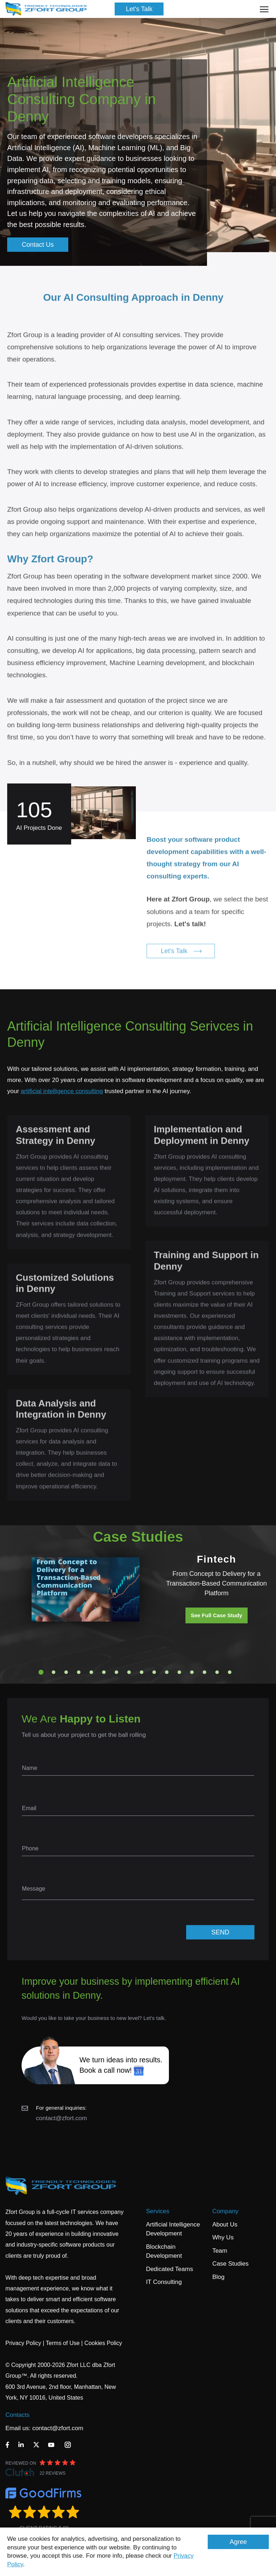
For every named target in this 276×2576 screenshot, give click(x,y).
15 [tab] (217, 1672)
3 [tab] (66, 1672)
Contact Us (38, 244)
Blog (218, 2277)
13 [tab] (192, 1672)
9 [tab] (141, 1672)
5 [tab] (91, 1672)
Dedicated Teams (169, 2269)
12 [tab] (179, 1672)
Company (225, 2211)
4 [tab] (78, 1672)
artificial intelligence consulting (62, 1091)
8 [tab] (129, 1672)
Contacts (17, 2414)
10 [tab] (154, 1672)
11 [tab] (167, 1672)
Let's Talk (139, 9)
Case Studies (230, 2263)
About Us (225, 2224)
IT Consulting (164, 2282)
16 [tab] (229, 1672)
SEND (220, 1932)
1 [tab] (41, 1672)
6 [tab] (104, 1672)
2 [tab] (53, 1672)
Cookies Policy (103, 2343)
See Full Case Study (216, 1615)
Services (157, 2211)
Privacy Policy (23, 2343)
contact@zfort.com (61, 2118)
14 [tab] (204, 1672)
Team (219, 2250)
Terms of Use (62, 2343)
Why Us (223, 2237)
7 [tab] (116, 1672)
